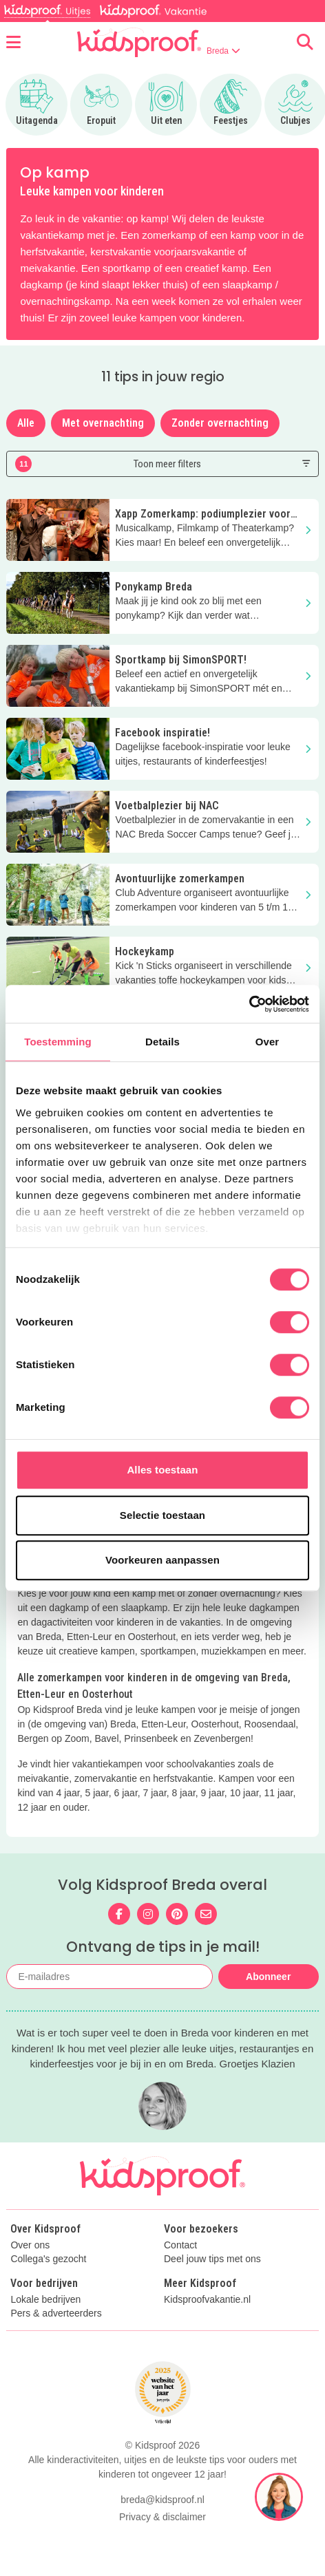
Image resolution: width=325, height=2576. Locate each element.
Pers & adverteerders (55, 2313)
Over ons (30, 2245)
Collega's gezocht (48, 2259)
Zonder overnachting (220, 422)
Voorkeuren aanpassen (162, 1560)
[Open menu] (13, 42)
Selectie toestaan (162, 1515)
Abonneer (268, 1976)
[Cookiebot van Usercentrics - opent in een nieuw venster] (249, 1004)
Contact (180, 2245)
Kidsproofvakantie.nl (207, 2300)
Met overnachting (103, 422)
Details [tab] (162, 1041)
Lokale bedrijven (45, 2300)
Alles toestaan (162, 1470)
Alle (25, 422)
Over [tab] (267, 1041)
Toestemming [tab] (58, 1041)
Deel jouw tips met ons (212, 2259)
